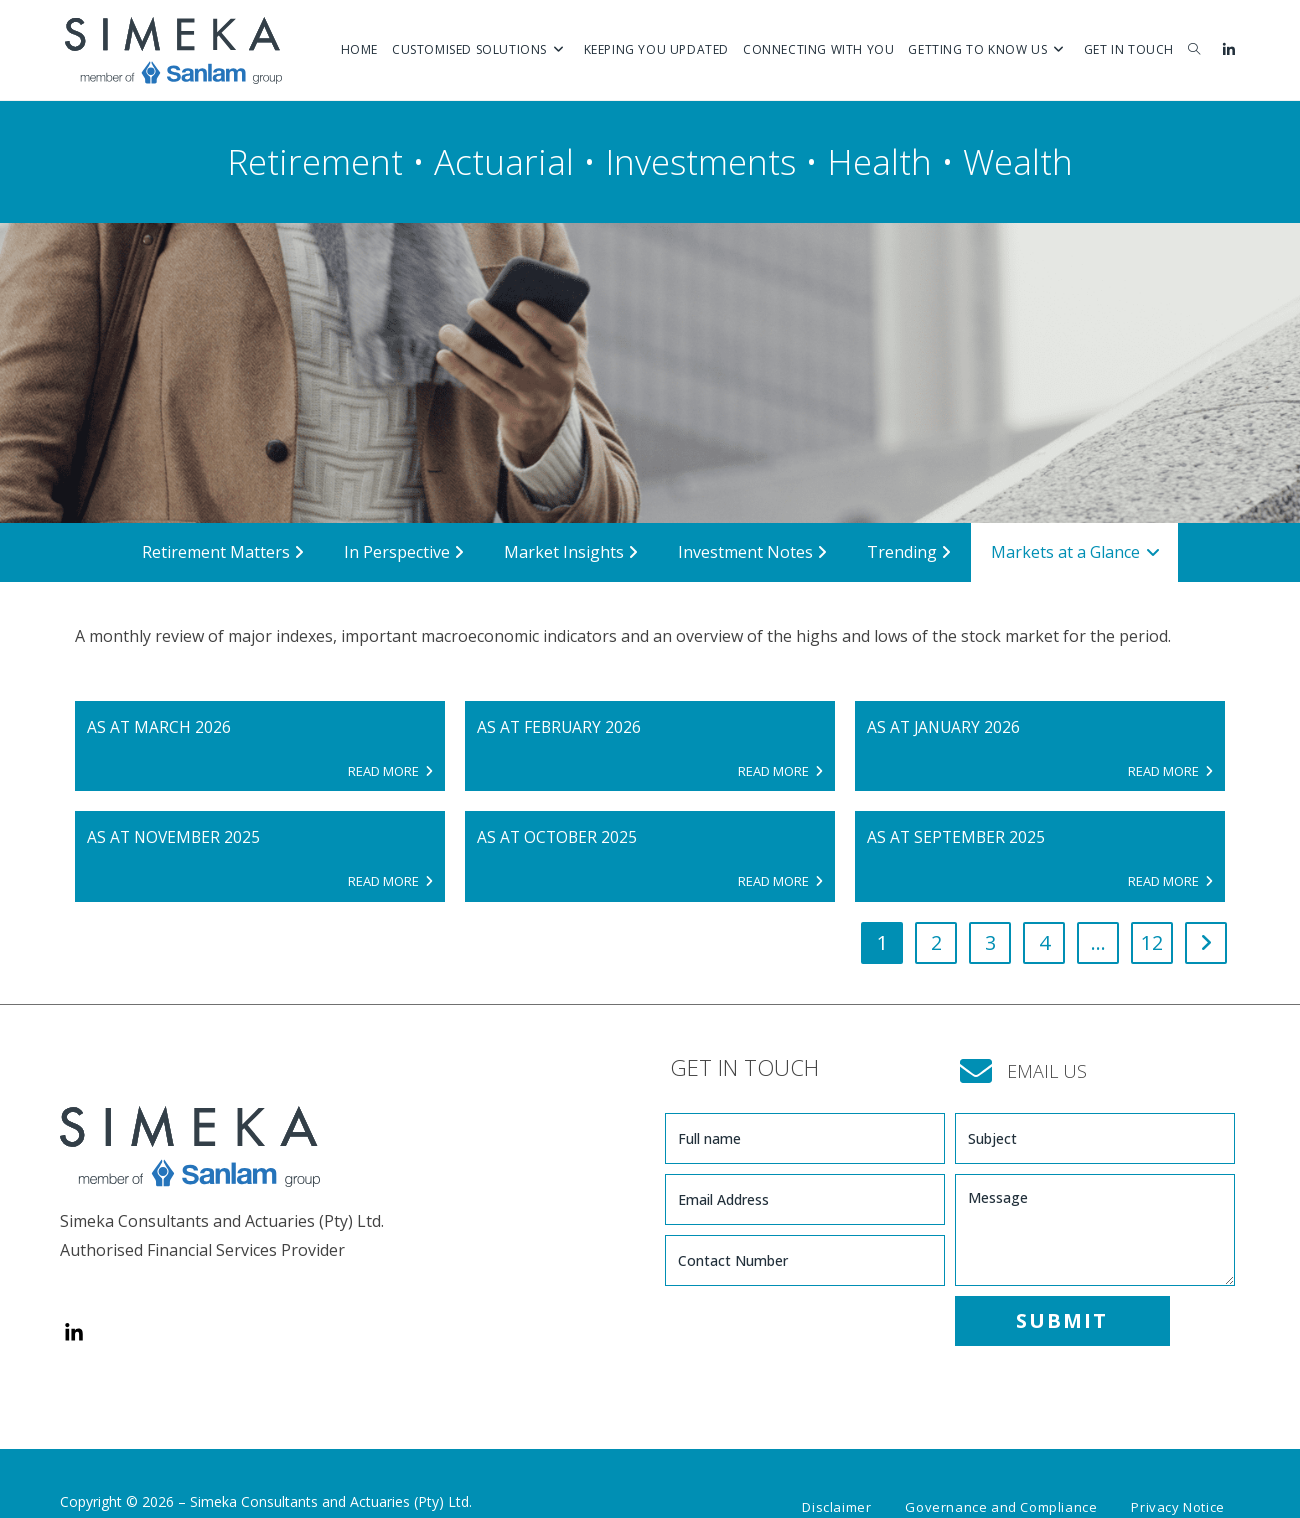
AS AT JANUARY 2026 (945, 727)
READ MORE (390, 771)
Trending (909, 552)
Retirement (315, 161)
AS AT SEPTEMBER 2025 (957, 838)
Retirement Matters (223, 552)
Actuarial (504, 161)
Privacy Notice (1177, 1475)
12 (1152, 944)
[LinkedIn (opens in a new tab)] (1228, 50)
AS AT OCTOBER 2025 (558, 838)
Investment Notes (752, 552)
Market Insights (571, 552)
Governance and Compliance (1001, 1475)
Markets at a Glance (1076, 552)
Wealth (1018, 161)
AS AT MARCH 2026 (159, 727)
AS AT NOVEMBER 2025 (175, 838)
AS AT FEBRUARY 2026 (560, 727)
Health (879, 161)
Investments (700, 161)
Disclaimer (836, 1475)
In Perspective (404, 552)
